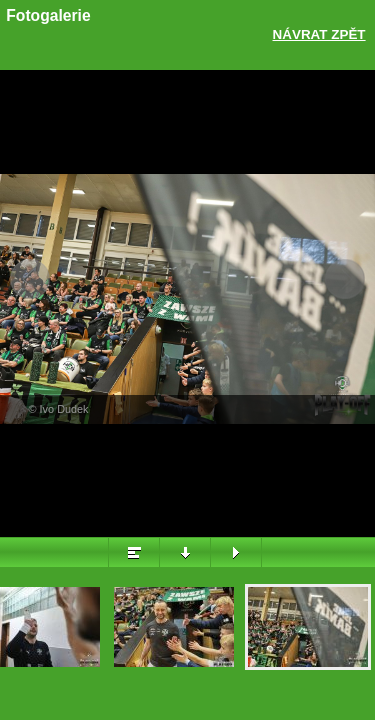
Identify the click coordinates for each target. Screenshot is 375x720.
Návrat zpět (319, 34)
